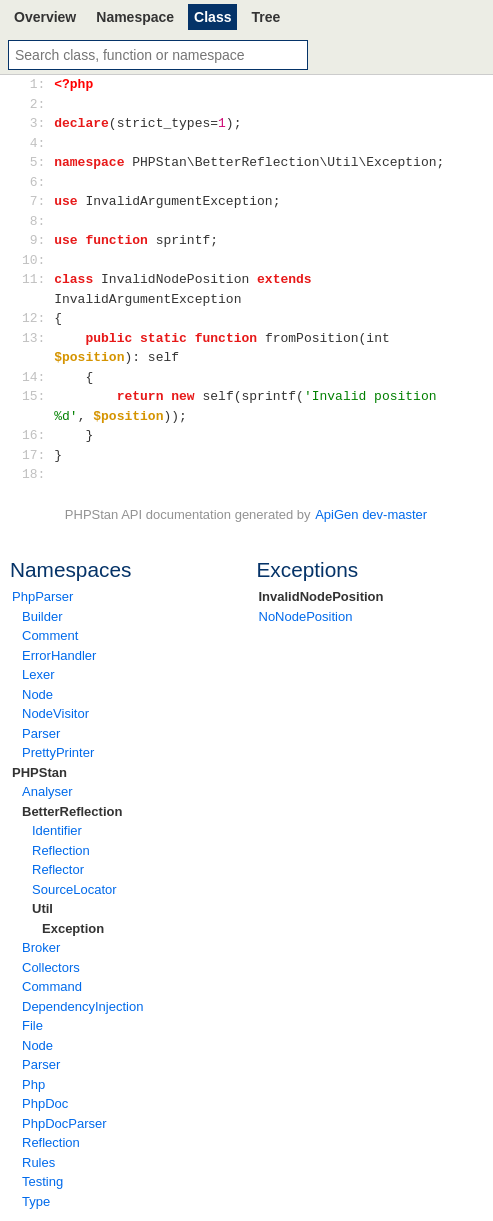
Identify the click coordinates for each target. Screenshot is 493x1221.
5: (37, 162)
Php (33, 1084)
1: (37, 84)
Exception (73, 928)
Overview (45, 17)
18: (37, 474)
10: (37, 260)
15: (37, 396)
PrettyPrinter (58, 752)
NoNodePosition (306, 616)
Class (212, 17)
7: (37, 201)
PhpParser (42, 596)
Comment (50, 635)
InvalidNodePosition (321, 596)
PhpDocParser (64, 1123)
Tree (265, 17)
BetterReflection (72, 811)
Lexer (38, 674)
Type (36, 1201)
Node (37, 694)
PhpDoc (45, 1103)
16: (37, 435)
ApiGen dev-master (371, 514)
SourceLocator (74, 889)
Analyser (47, 791)
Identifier (57, 830)
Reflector (58, 869)
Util (42, 908)
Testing (42, 1181)
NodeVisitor (55, 713)
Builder (42, 616)
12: (37, 318)
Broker (41, 947)
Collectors (51, 967)
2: (37, 104)
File (32, 1025)
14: (37, 377)
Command (52, 986)
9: (37, 240)
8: (37, 221)
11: (37, 279)
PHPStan (39, 772)
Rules (38, 1162)
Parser (41, 733)
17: (37, 455)
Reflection (61, 850)
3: (37, 123)
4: (37, 143)
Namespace (135, 17)
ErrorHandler (59, 655)
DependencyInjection (82, 1006)
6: (37, 182)
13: (37, 338)
